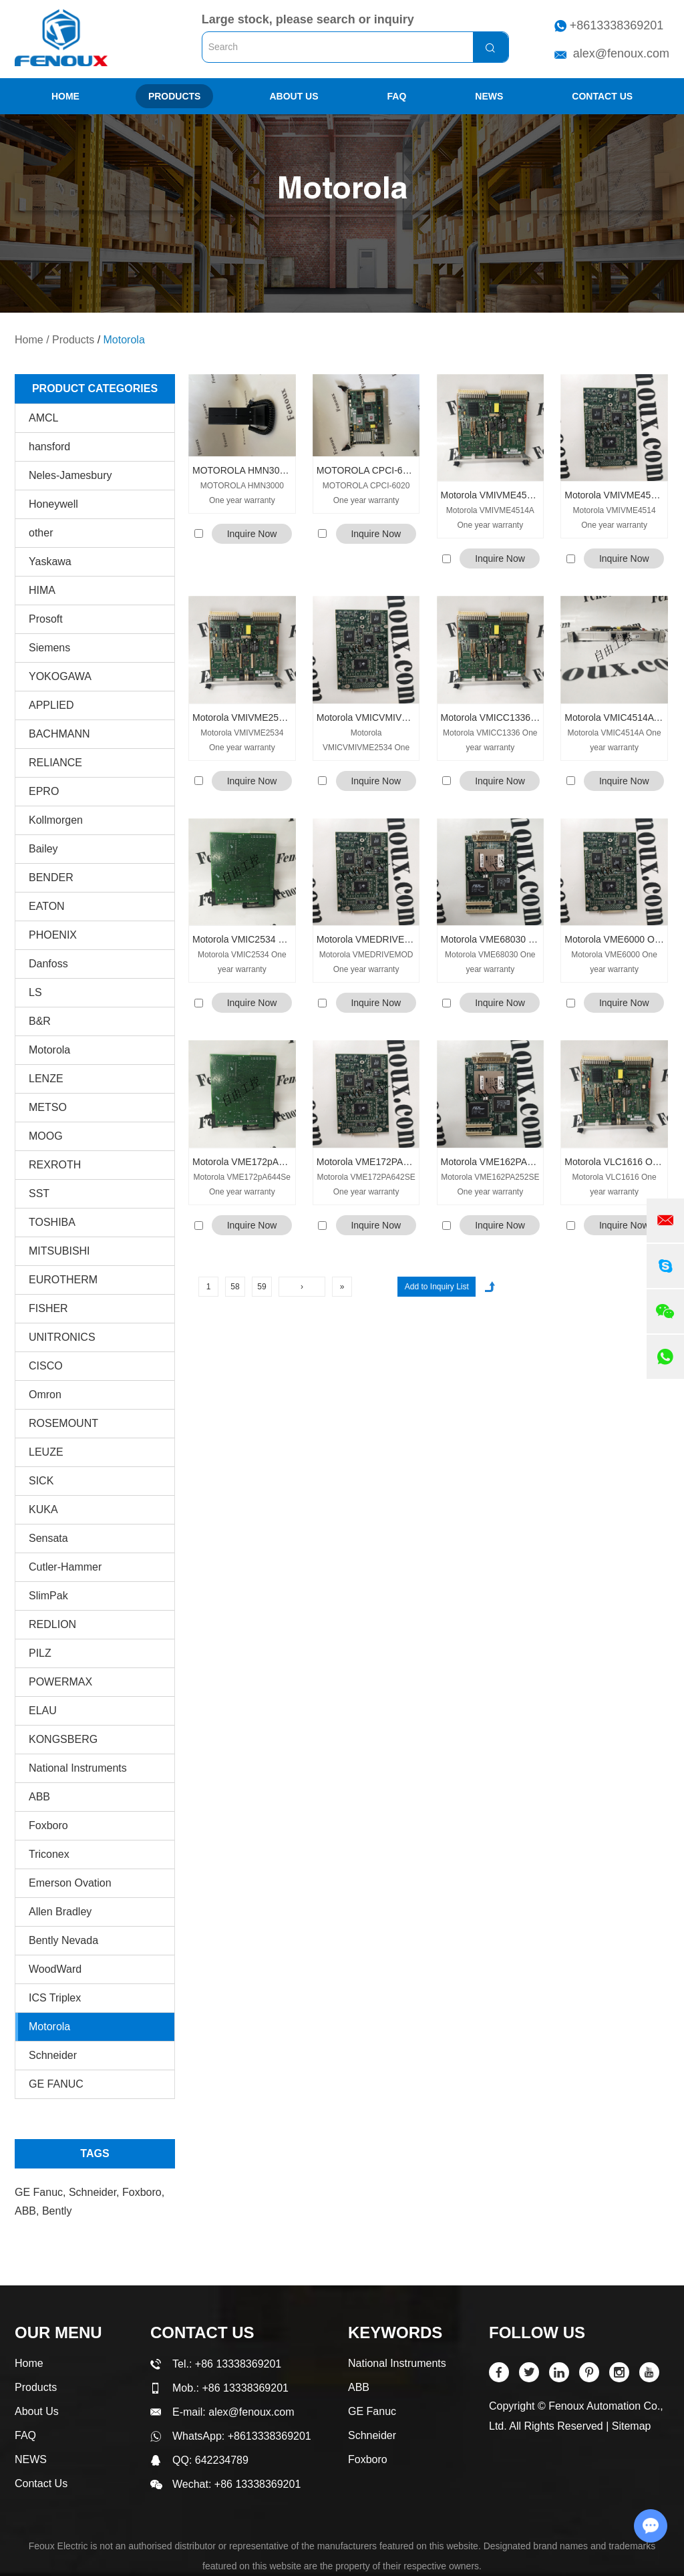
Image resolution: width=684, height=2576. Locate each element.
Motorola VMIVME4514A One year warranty (490, 495)
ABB (39, 1796)
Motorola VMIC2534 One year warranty (242, 939)
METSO (48, 1107)
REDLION (52, 1624)
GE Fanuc (372, 2411)
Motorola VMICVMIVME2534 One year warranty (366, 717)
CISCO (46, 1366)
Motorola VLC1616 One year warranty (614, 1161)
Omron (45, 1394)
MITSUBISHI (59, 1251)
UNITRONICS (62, 1337)
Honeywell (53, 504)
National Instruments (78, 1768)
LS (35, 992)
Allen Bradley (60, 1911)
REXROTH (55, 1164)
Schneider (53, 2055)
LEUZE (46, 1452)
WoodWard (55, 1969)
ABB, (28, 2211)
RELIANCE (55, 762)
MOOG (46, 1136)
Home (65, 96)
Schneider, (95, 2192)
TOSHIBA (52, 1222)
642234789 (221, 2460)
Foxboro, (143, 2192)
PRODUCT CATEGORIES (95, 388)
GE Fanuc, (42, 2192)
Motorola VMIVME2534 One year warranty (242, 717)
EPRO (44, 791)
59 (261, 1286)
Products (174, 96)
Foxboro (48, 1825)
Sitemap (631, 2426)
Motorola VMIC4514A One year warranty (614, 717)
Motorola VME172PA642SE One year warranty (366, 1161)
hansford (49, 446)
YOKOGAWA (60, 676)
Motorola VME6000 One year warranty (614, 939)
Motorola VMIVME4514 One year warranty (614, 495)
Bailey (43, 848)
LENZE (46, 1078)
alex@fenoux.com (621, 53)
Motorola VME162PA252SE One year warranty (490, 1161)
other (41, 532)
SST (39, 1193)
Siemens (49, 647)
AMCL (43, 418)
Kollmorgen (56, 820)
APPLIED (51, 705)
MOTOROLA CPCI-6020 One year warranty (366, 470)
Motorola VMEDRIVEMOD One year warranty (366, 939)
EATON (47, 906)
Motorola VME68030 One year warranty (490, 939)
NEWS (489, 96)
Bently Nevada (63, 1940)
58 (234, 1286)
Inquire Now (252, 533)
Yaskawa (50, 561)
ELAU (43, 1710)
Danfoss (48, 963)
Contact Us (602, 96)
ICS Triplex (55, 1997)
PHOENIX (53, 935)
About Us (293, 96)
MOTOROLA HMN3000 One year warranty (242, 470)
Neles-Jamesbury (70, 475)
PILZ (40, 1653)
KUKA (43, 1509)
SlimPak (48, 1595)
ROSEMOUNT (63, 1423)
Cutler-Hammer (65, 1567)
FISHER (48, 1308)
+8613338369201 (617, 25)
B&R (40, 1021)
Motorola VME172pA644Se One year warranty (242, 1161)
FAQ (397, 96)
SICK (41, 1480)
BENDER (51, 877)
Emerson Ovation (70, 1883)
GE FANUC (56, 2084)
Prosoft (46, 619)
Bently (56, 2211)
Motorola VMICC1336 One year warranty (490, 717)
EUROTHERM (63, 1279)
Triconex (49, 1854)
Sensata (48, 1538)
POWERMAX (60, 1681)
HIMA (42, 590)
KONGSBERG (63, 1739)
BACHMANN (59, 734)
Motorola (124, 339)
